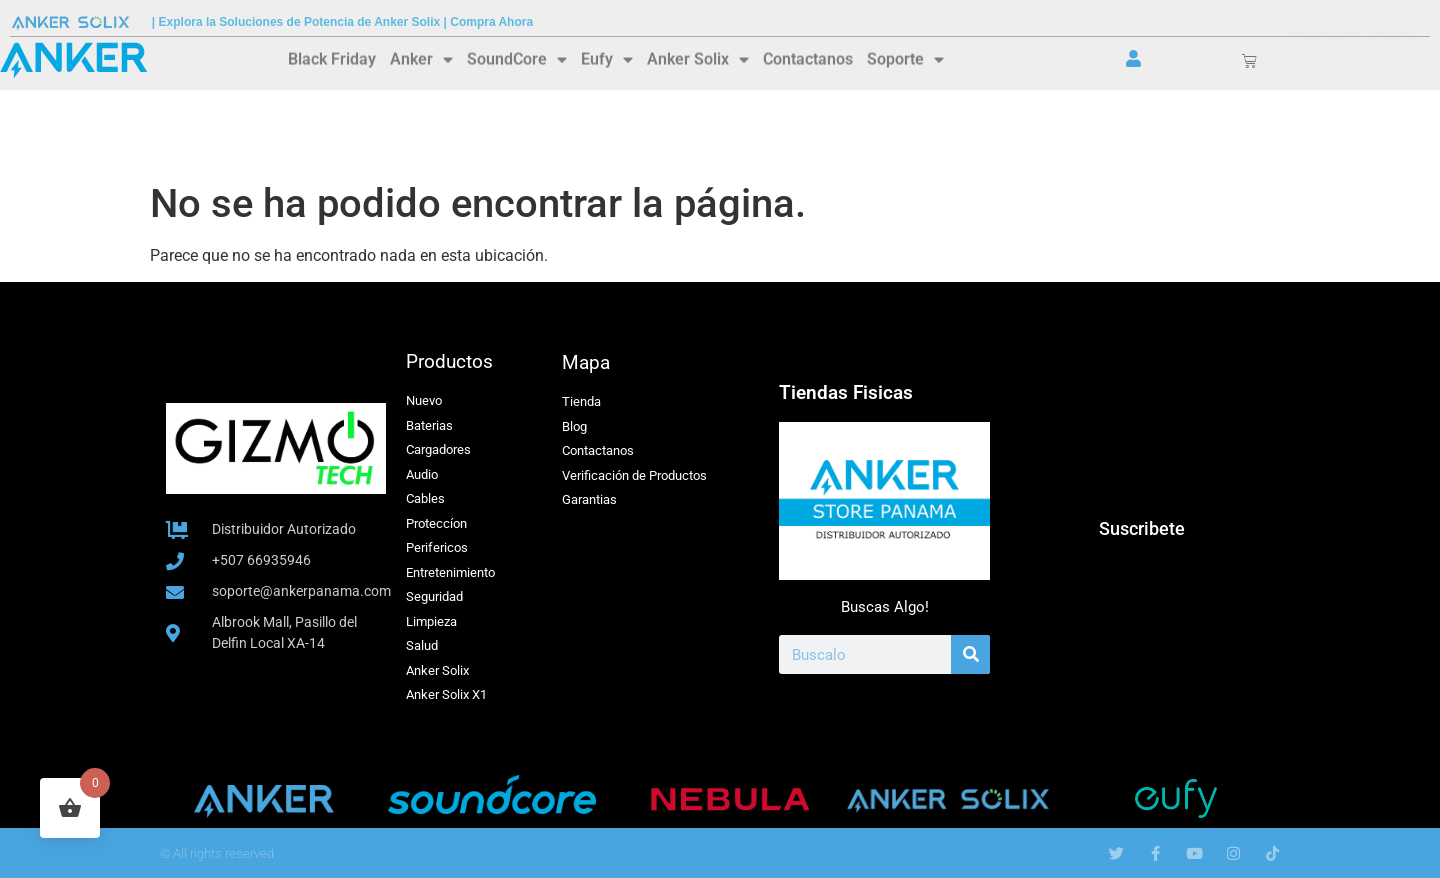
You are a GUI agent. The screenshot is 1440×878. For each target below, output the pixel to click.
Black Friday (332, 57)
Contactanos (808, 57)
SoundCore (517, 58)
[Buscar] (970, 654)
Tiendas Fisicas (846, 392)
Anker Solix (698, 58)
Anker (421, 58)
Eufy (607, 58)
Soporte (905, 58)
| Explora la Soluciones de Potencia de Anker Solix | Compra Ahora (342, 22)
